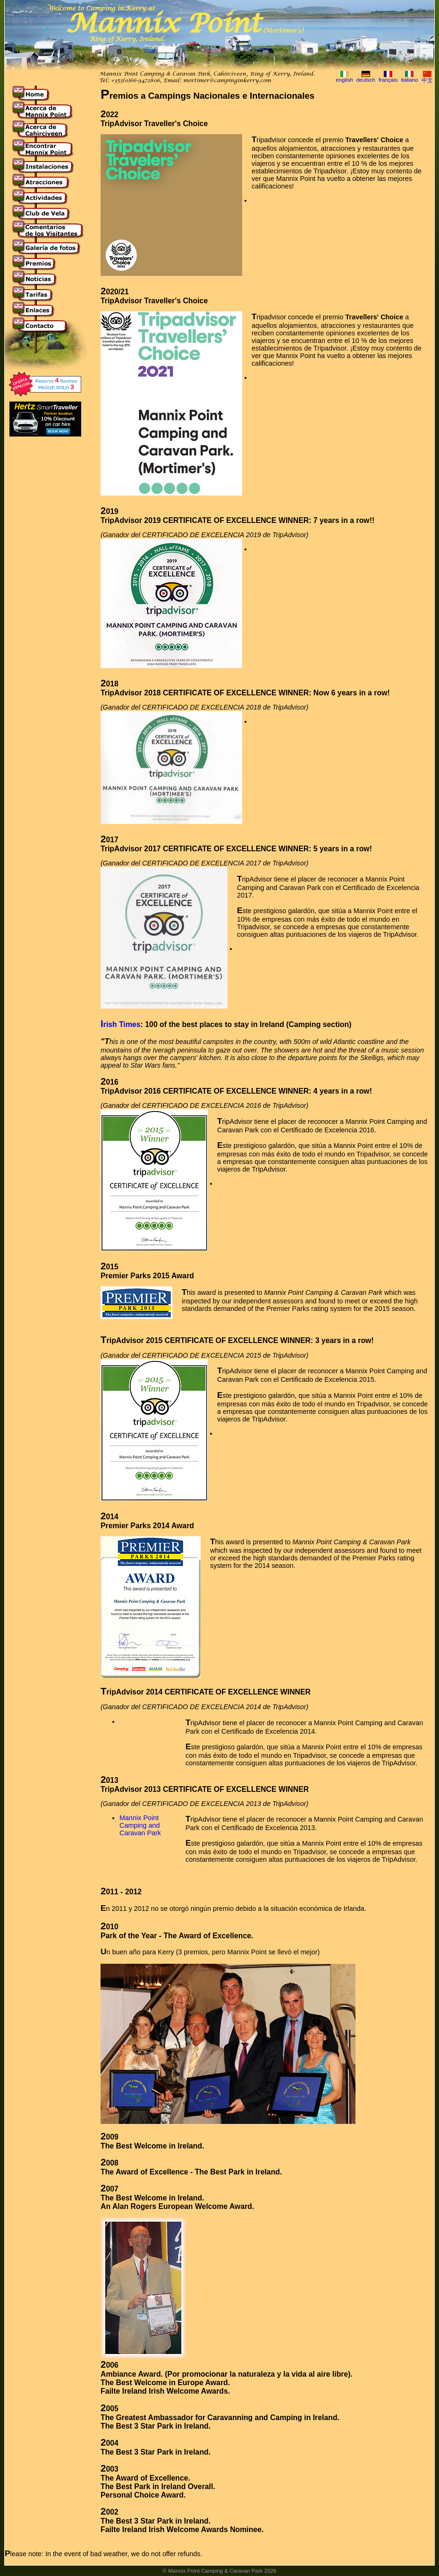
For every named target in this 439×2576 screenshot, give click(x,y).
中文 (427, 80)
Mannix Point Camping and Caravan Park (140, 1825)
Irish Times (121, 1024)
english (344, 80)
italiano (409, 80)
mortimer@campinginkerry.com (227, 81)
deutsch (365, 80)
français (388, 80)
